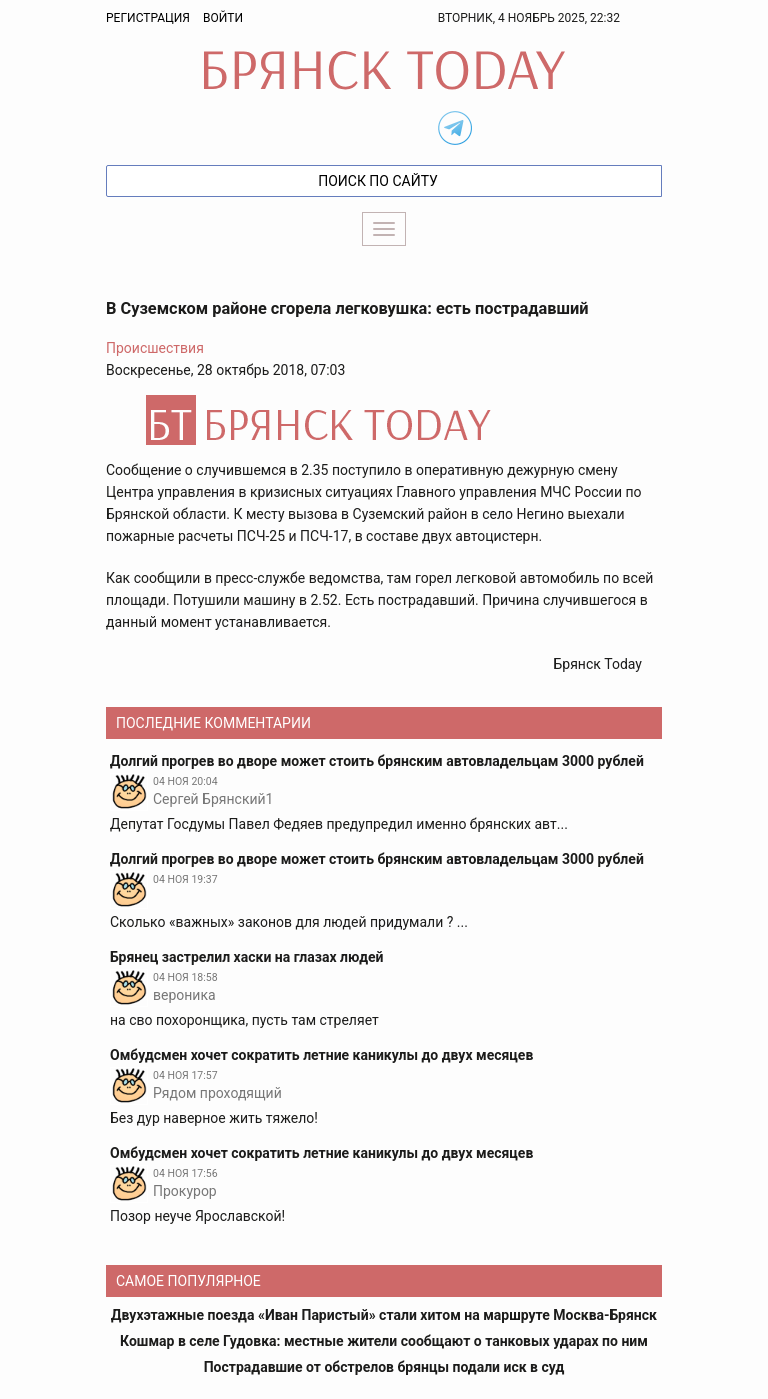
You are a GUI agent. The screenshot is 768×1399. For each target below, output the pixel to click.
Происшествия (155, 348)
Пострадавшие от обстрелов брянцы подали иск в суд (384, 1367)
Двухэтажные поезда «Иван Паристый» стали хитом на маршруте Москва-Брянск (384, 1315)
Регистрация (148, 18)
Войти (223, 18)
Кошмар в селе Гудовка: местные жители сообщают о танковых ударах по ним (384, 1341)
